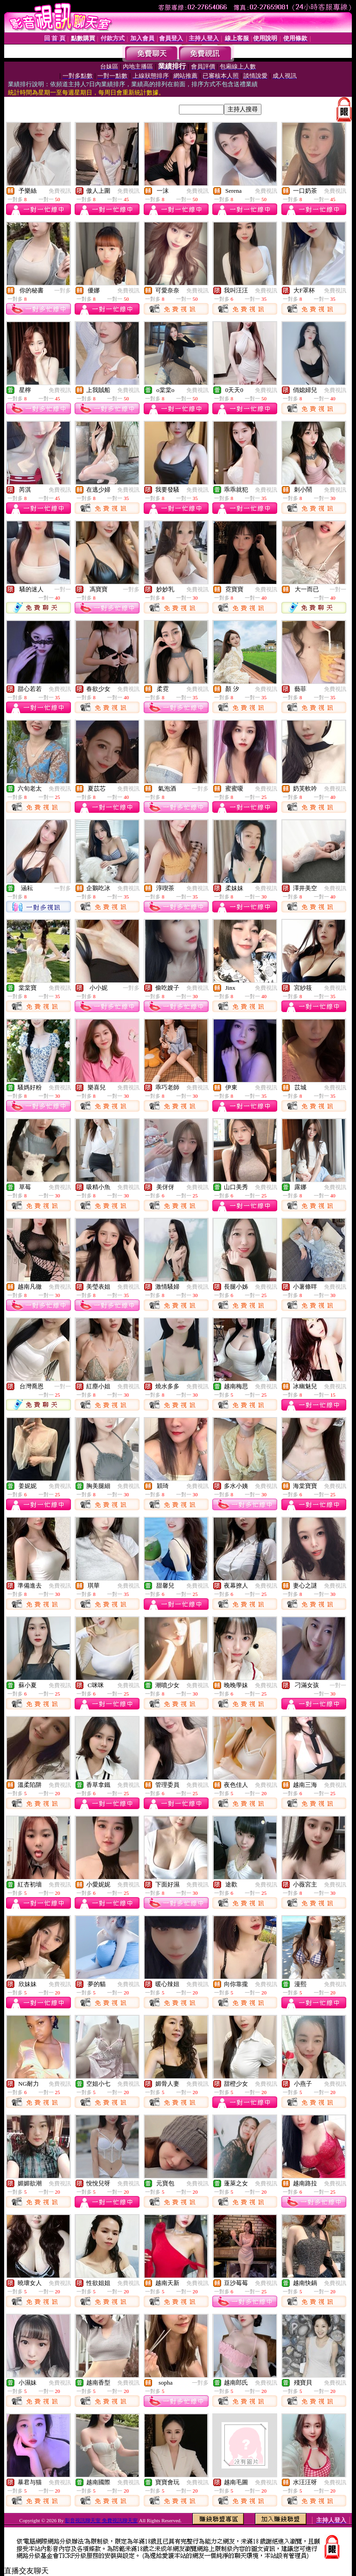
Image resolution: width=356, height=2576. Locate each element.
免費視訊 (60, 191)
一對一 (62, 589)
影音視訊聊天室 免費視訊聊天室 (101, 2520)
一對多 (62, 290)
